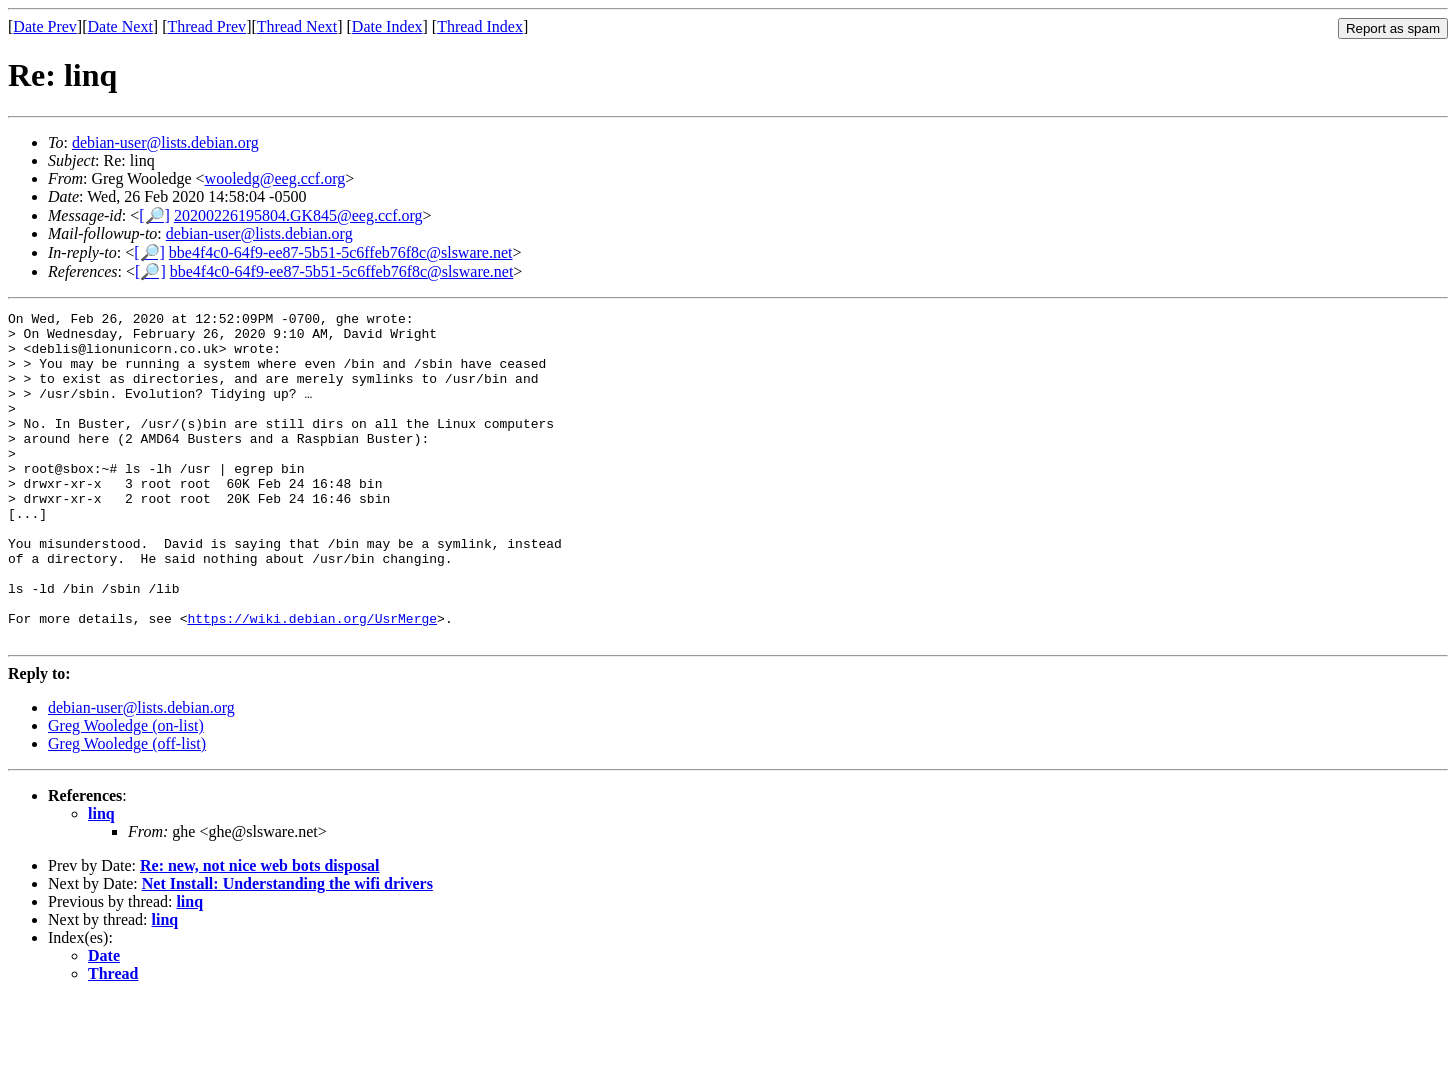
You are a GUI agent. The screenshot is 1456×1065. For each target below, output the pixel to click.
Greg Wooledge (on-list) (126, 791)
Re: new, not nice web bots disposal (260, 931)
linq (101, 879)
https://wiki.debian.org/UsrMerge (312, 681)
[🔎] (154, 215)
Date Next (120, 26)
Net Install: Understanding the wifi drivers (287, 949)
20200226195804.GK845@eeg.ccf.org (298, 215)
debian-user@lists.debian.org (165, 142)
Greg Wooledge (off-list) (127, 809)
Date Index (387, 26)
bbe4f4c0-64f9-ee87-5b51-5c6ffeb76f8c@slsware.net (341, 252)
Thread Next (297, 26)
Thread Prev (206, 26)
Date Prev (45, 26)
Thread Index (480, 26)
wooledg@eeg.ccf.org (275, 178)
